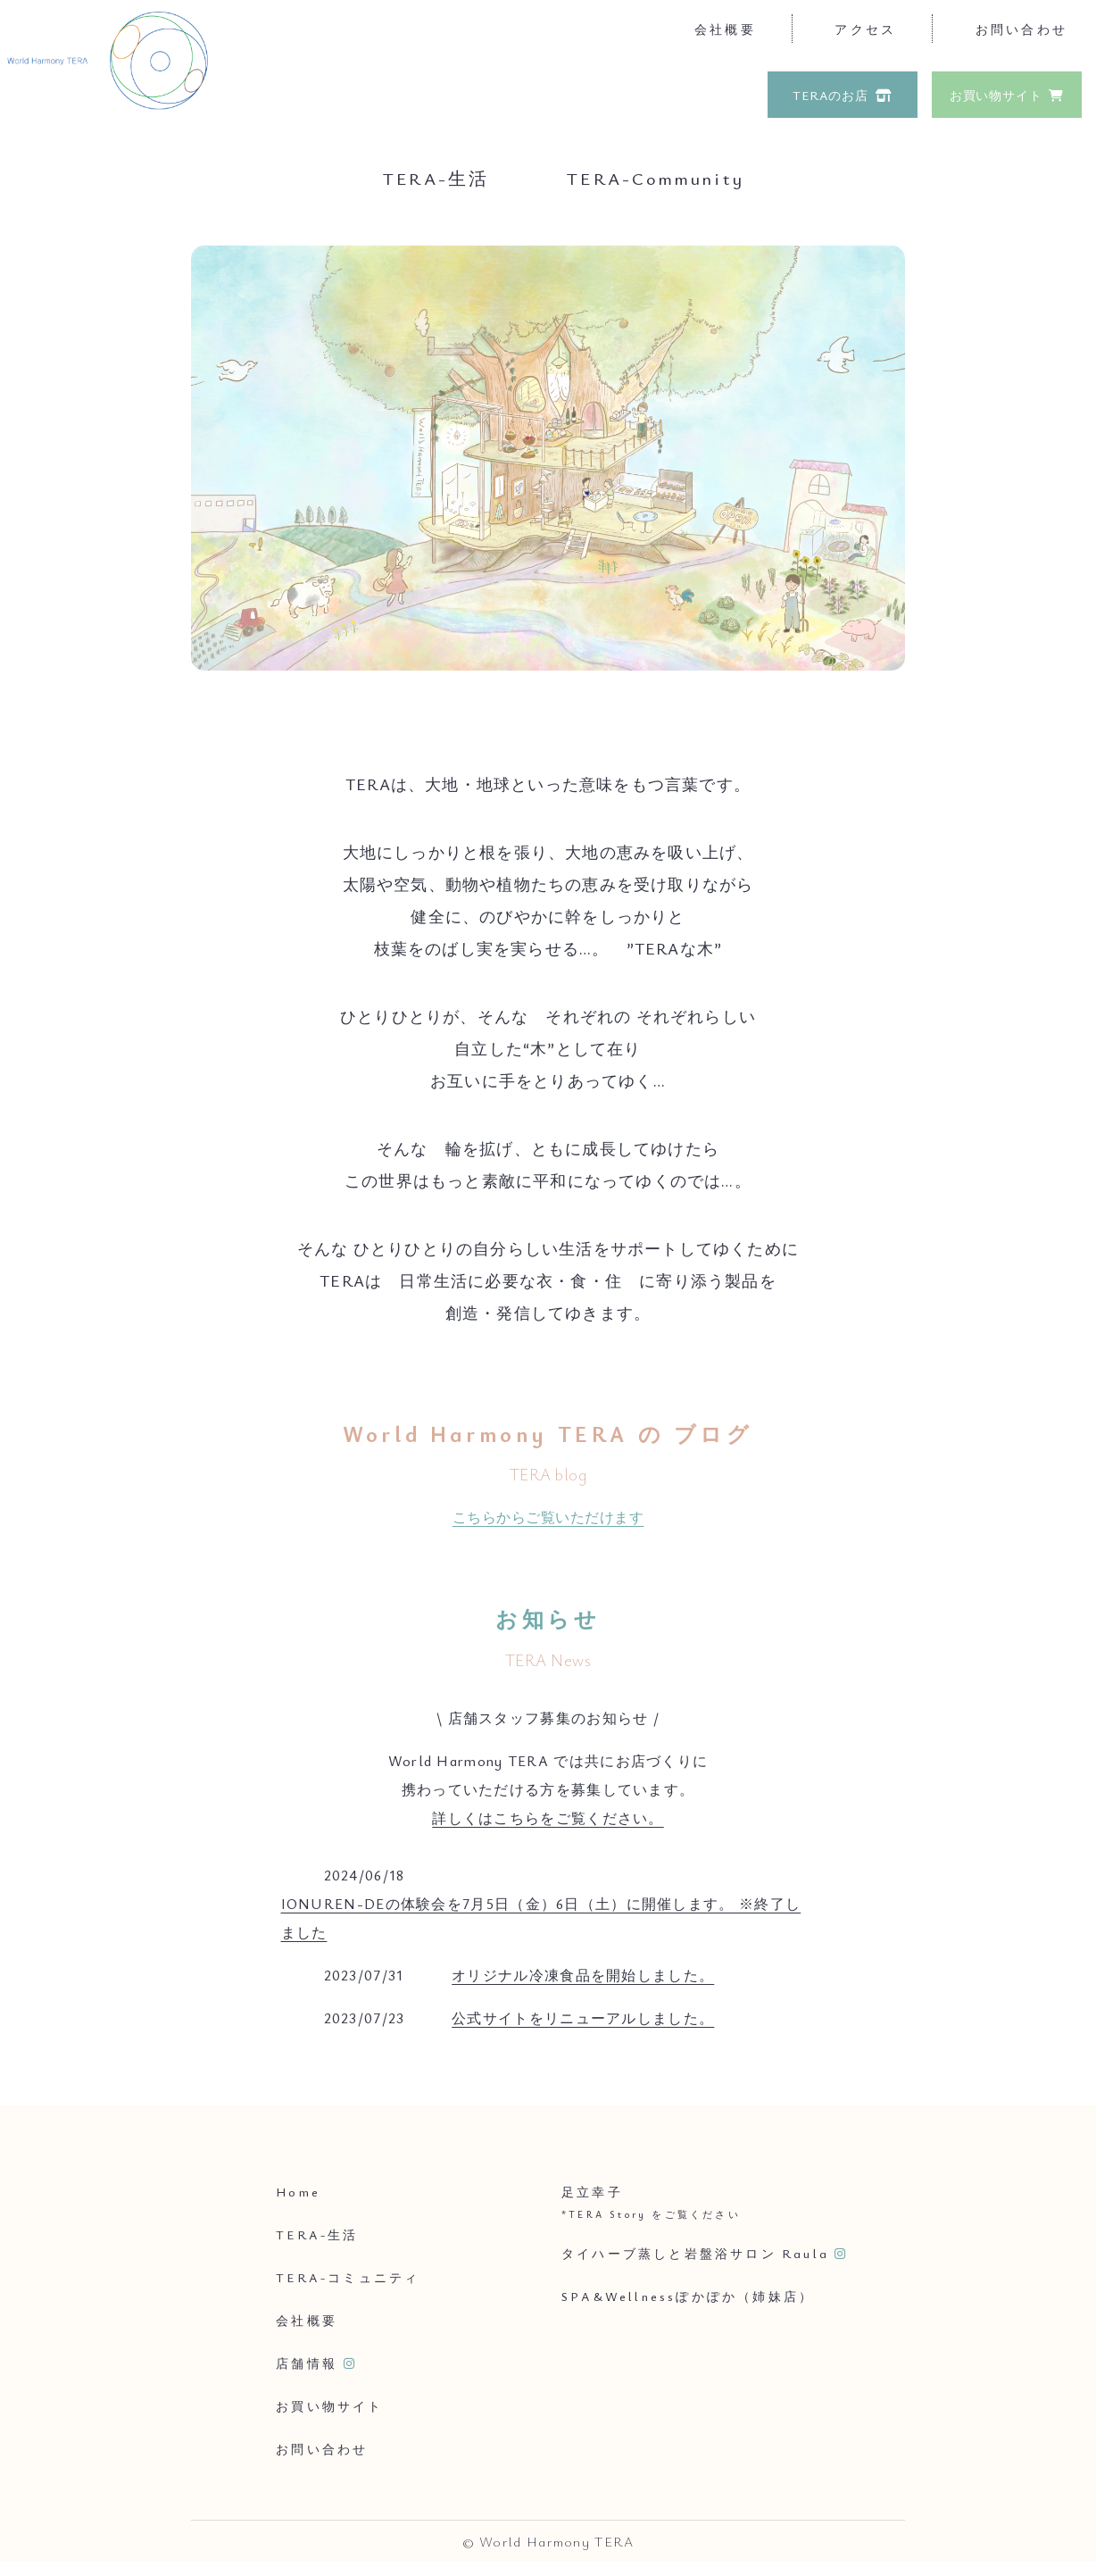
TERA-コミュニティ (347, 2277)
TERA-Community (655, 178)
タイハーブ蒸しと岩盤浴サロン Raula (695, 2253)
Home (298, 2191)
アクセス (865, 29)
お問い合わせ (1021, 29)
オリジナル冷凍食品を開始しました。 (583, 1975)
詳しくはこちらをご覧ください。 (548, 1818)
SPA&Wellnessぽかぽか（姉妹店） (687, 2296)
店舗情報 (306, 2363)
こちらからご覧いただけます (548, 1517)
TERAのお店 (830, 95)
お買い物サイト (996, 95)
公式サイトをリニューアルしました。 (583, 2018)
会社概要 (725, 29)
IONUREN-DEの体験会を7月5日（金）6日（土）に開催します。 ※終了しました (541, 1918)
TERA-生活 (436, 178)
